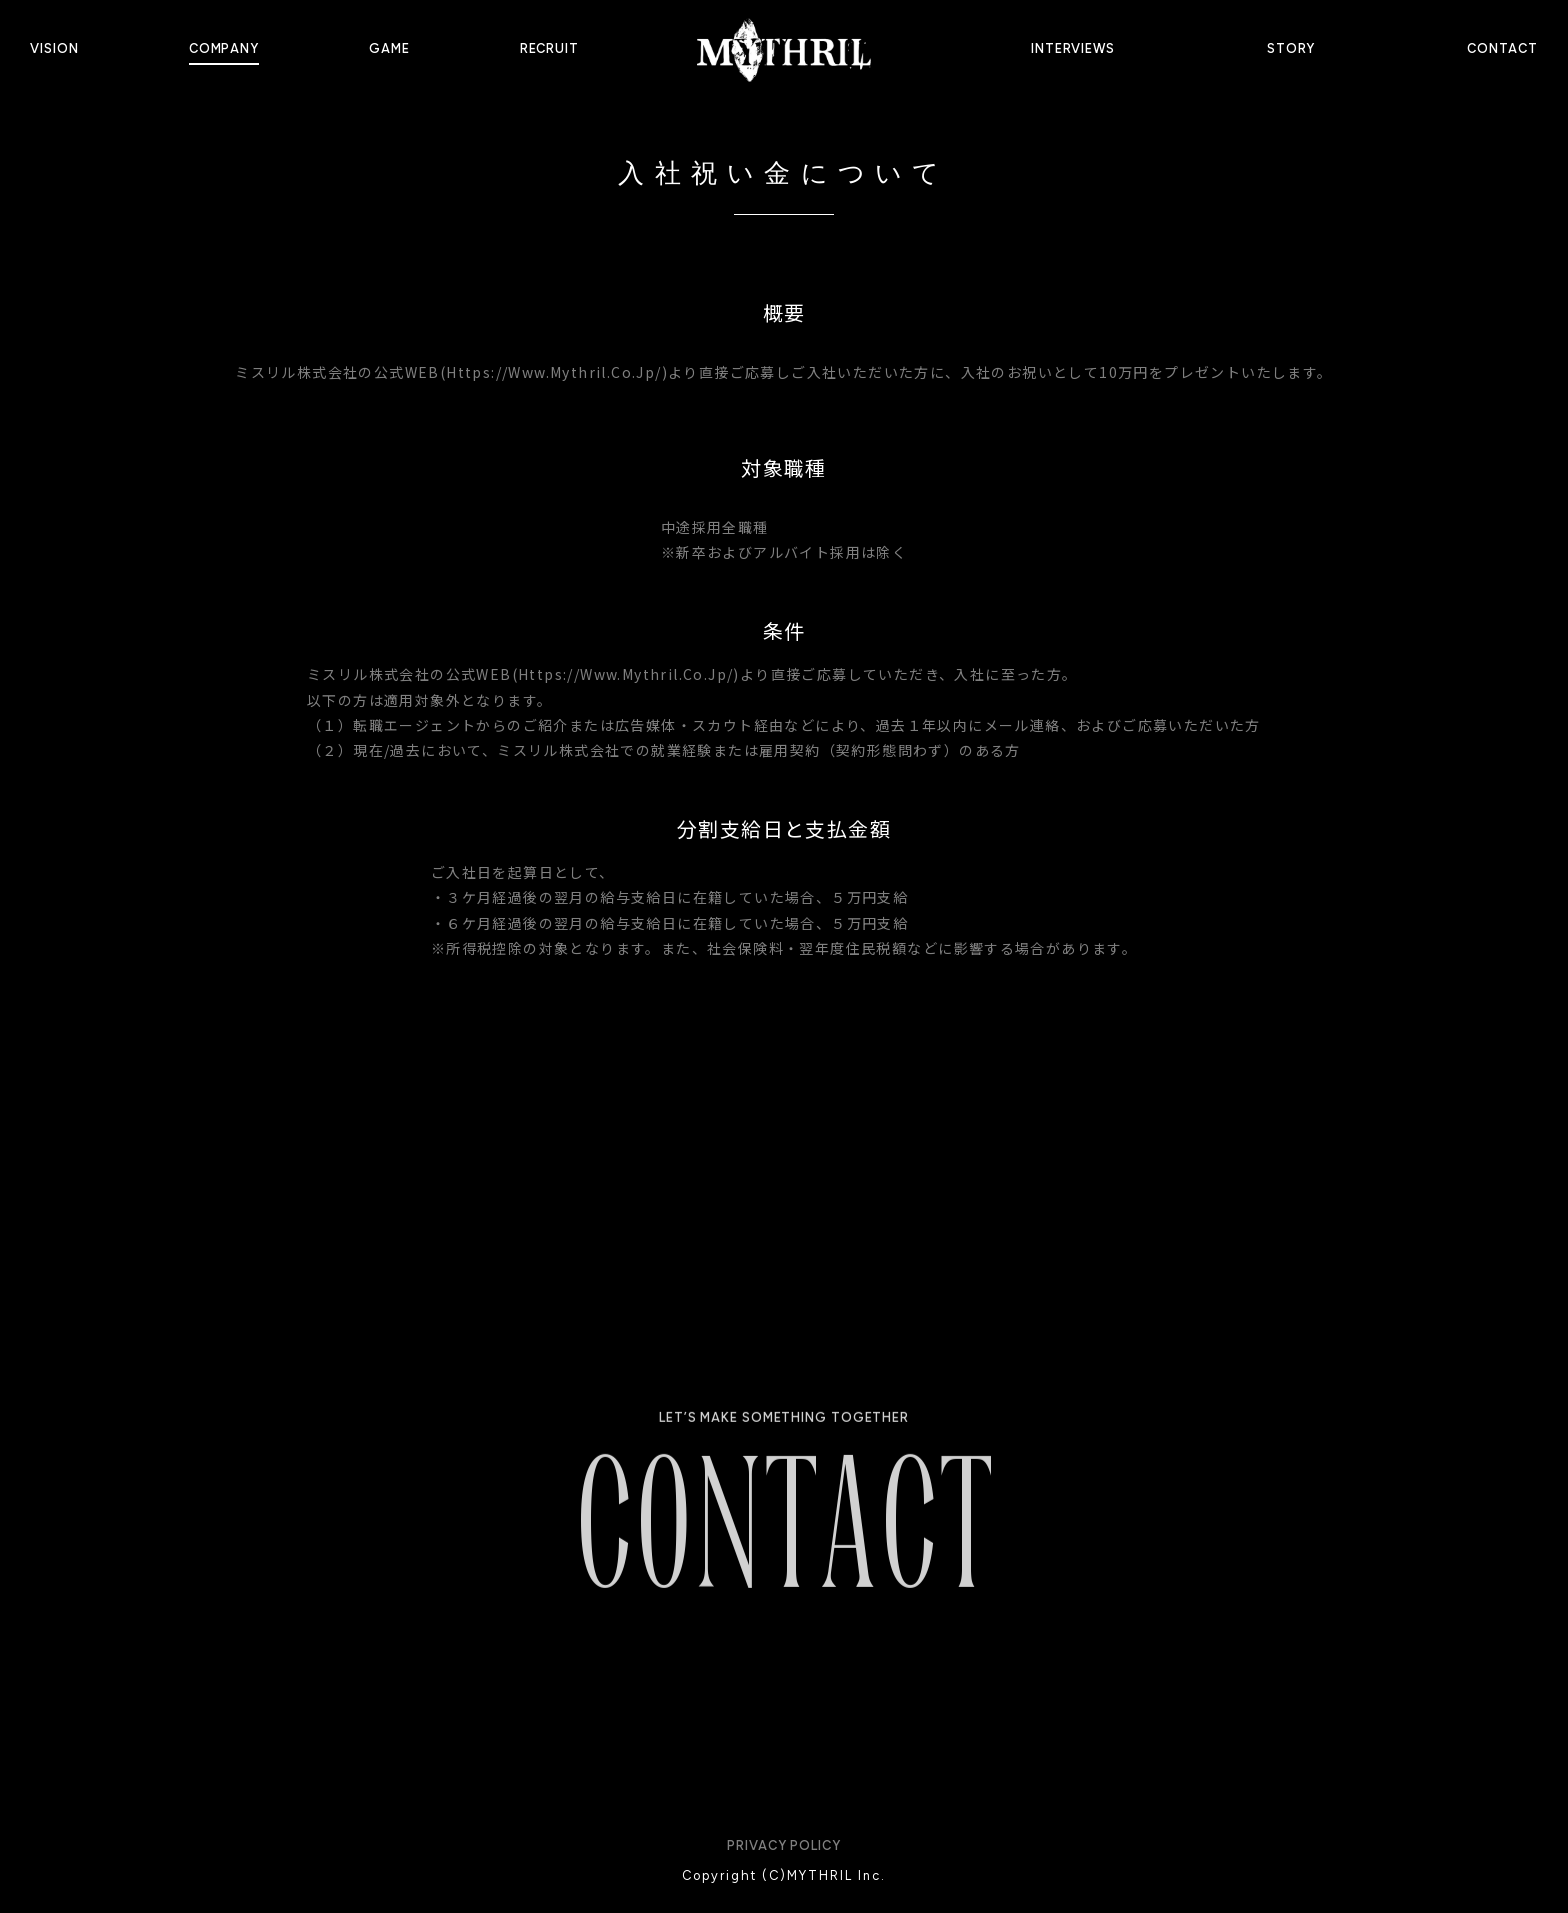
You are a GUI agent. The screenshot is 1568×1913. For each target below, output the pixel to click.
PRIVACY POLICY (784, 1845)
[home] (784, 49)
